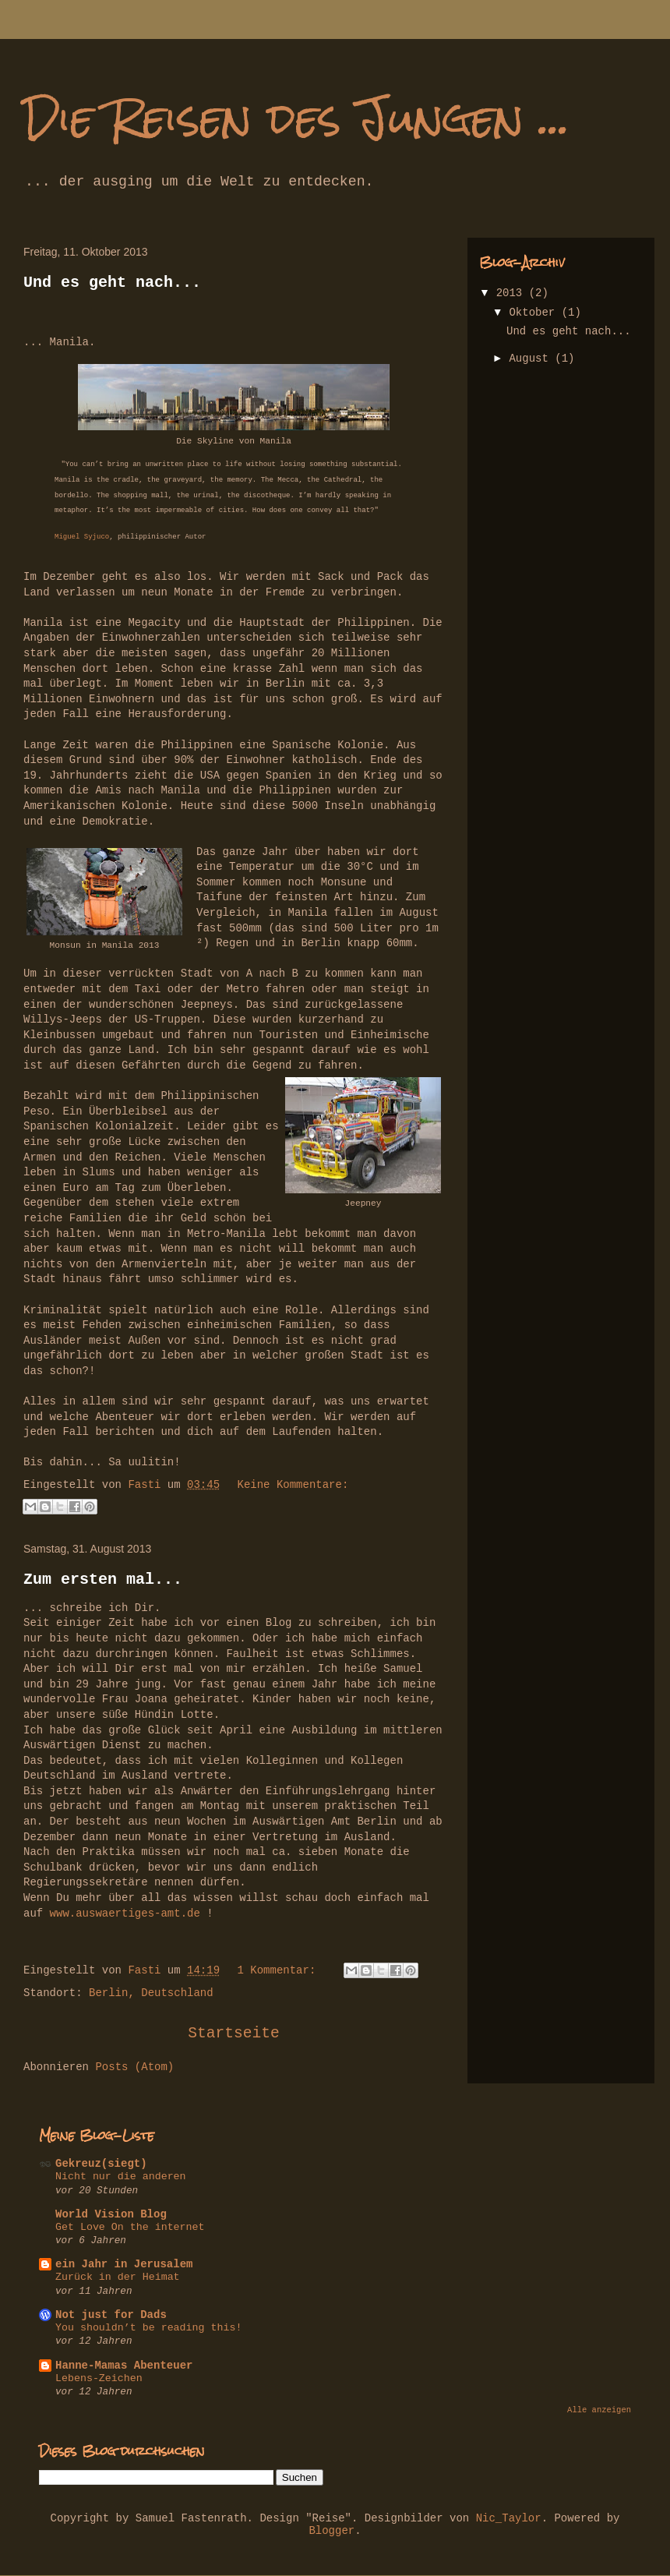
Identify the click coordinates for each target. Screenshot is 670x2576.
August (532, 358)
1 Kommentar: (279, 1970)
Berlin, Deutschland (151, 1993)
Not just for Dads (111, 2315)
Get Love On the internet (130, 2227)
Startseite (234, 2033)
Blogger (331, 2531)
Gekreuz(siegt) (101, 2163)
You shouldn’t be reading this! (148, 2328)
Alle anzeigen (599, 2410)
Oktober (535, 312)
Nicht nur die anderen (120, 2176)
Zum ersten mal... (102, 1579)
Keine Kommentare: (292, 1485)
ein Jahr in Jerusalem (123, 2264)
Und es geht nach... (112, 283)
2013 (512, 293)
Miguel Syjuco (82, 537)
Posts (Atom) (134, 2067)
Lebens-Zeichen (99, 2378)
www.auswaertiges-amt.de (125, 1913)
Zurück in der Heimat (117, 2277)
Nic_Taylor (508, 2518)
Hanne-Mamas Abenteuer (123, 2365)
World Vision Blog (111, 2214)
